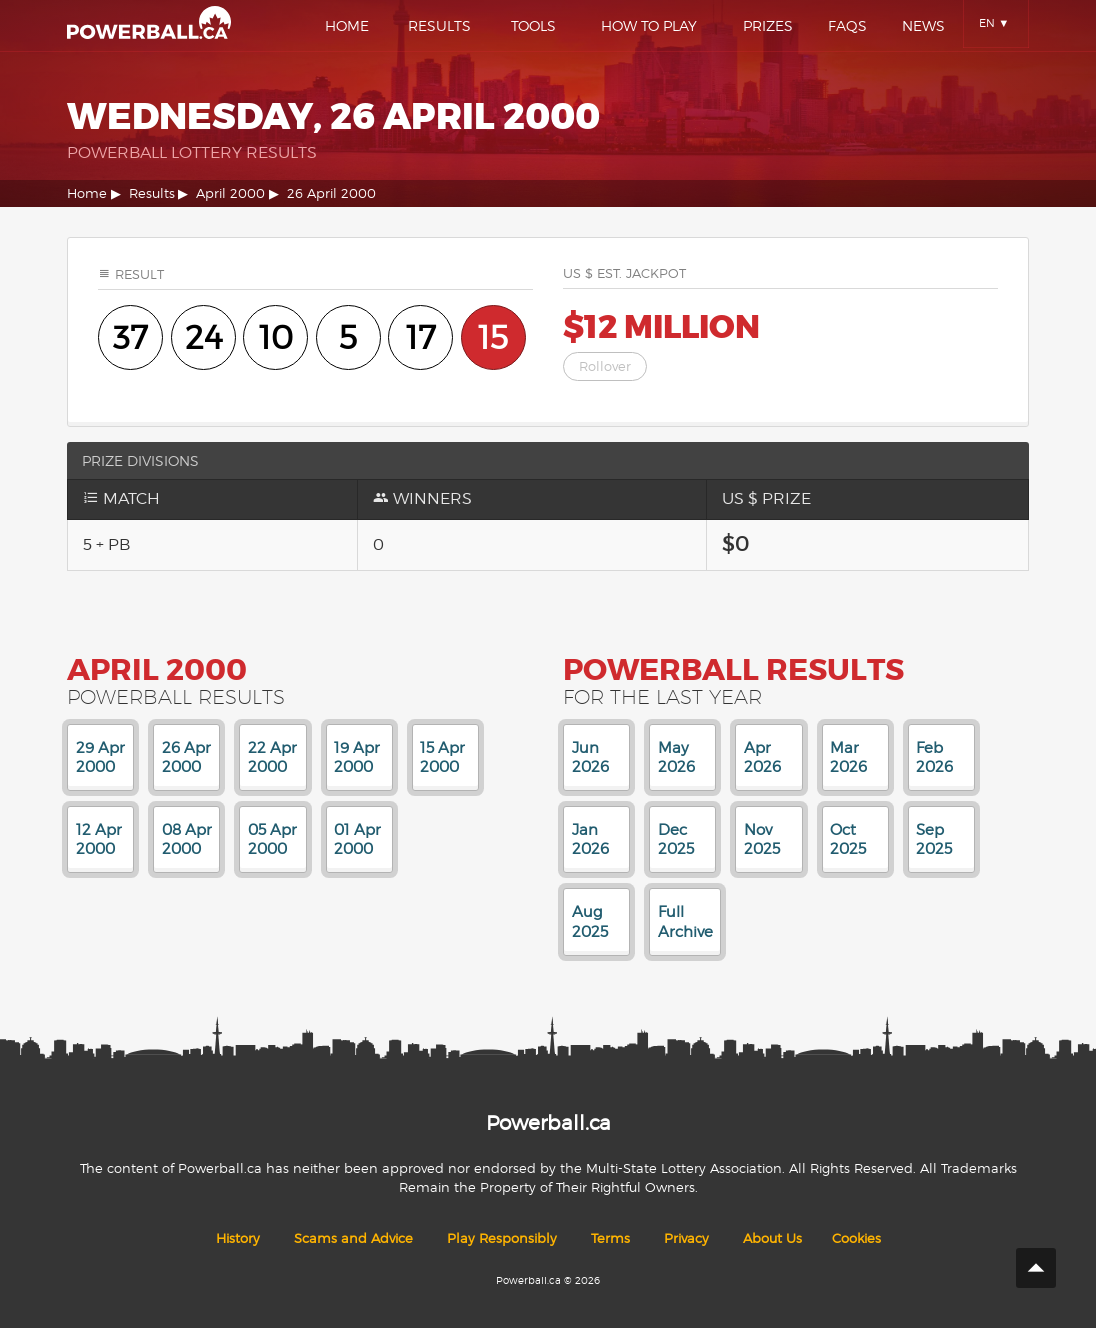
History (238, 1238)
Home (347, 25)
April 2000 (230, 193)
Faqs (847, 25)
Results (439, 25)
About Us (772, 1238)
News (923, 25)
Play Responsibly (502, 1238)
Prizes (768, 25)
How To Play (649, 25)
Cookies (856, 1238)
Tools (533, 25)
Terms (610, 1238)
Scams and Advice (353, 1238)
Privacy (686, 1238)
